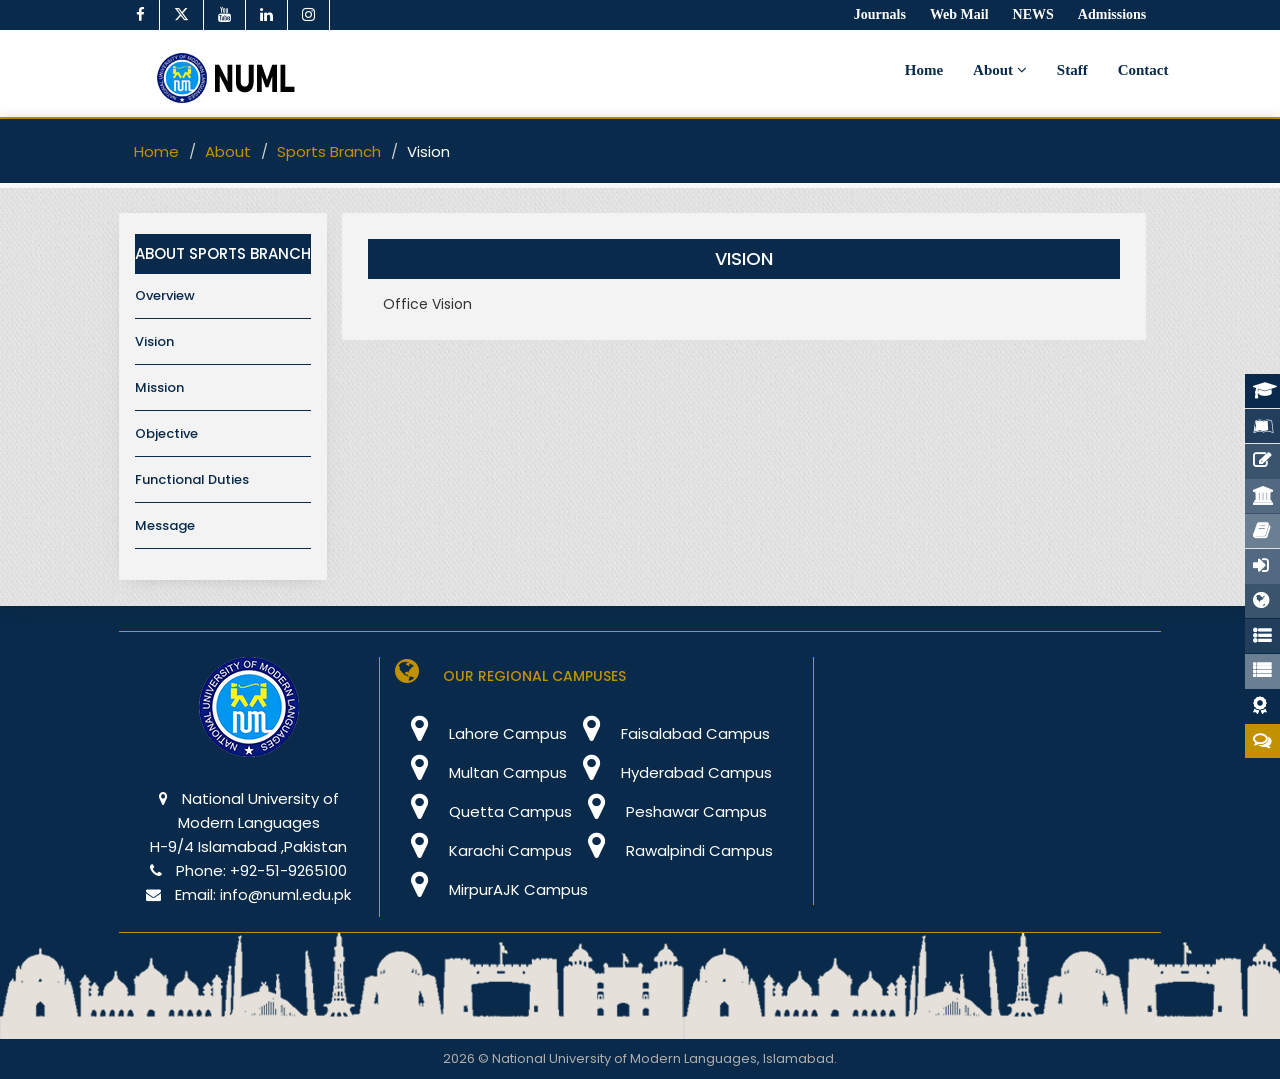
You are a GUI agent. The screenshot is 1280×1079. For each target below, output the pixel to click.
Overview (165, 295)
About (1000, 70)
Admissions (1112, 14)
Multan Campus (481, 772)
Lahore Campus (481, 733)
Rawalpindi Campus (672, 850)
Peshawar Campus (669, 811)
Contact (1143, 70)
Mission (159, 387)
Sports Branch (329, 151)
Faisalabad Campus (668, 733)
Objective (166, 433)
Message (165, 525)
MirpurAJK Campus (491, 889)
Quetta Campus (483, 811)
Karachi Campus (483, 850)
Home (924, 70)
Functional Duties (192, 479)
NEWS (1033, 14)
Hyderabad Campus (669, 772)
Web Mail (959, 14)
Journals (880, 14)
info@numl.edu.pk (285, 894)
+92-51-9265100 (288, 870)
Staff (1072, 70)
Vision (154, 341)
